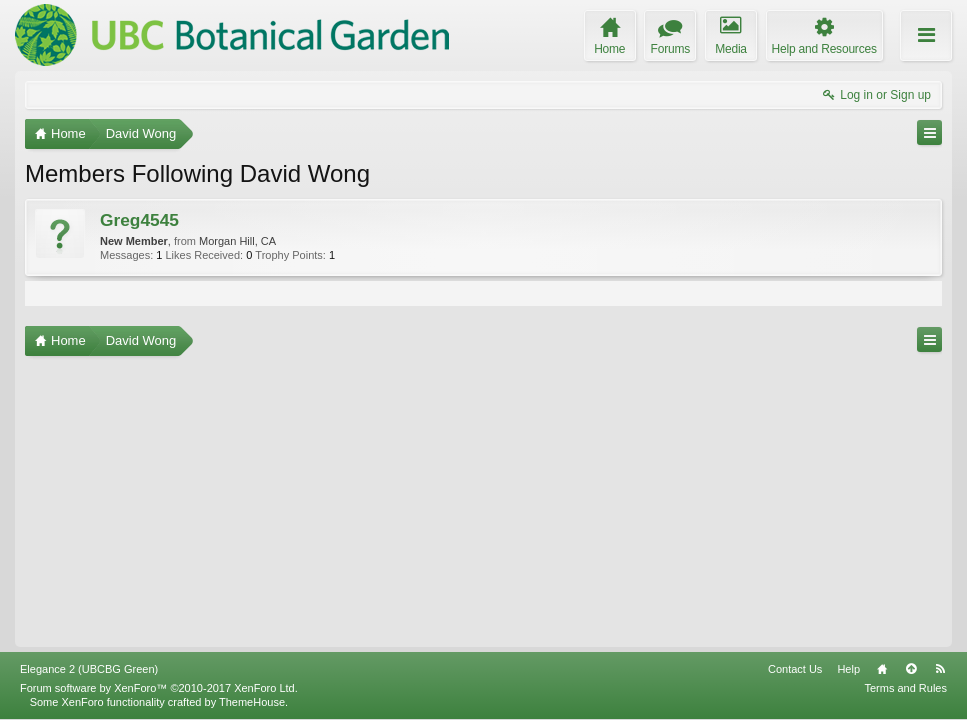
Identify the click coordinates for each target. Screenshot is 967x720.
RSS (940, 669)
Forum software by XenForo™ (159, 688)
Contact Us (795, 669)
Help (848, 669)
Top (911, 669)
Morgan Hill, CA (237, 241)
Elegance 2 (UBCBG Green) (89, 669)
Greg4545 (139, 220)
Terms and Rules (905, 688)
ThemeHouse (252, 702)
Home (882, 669)
